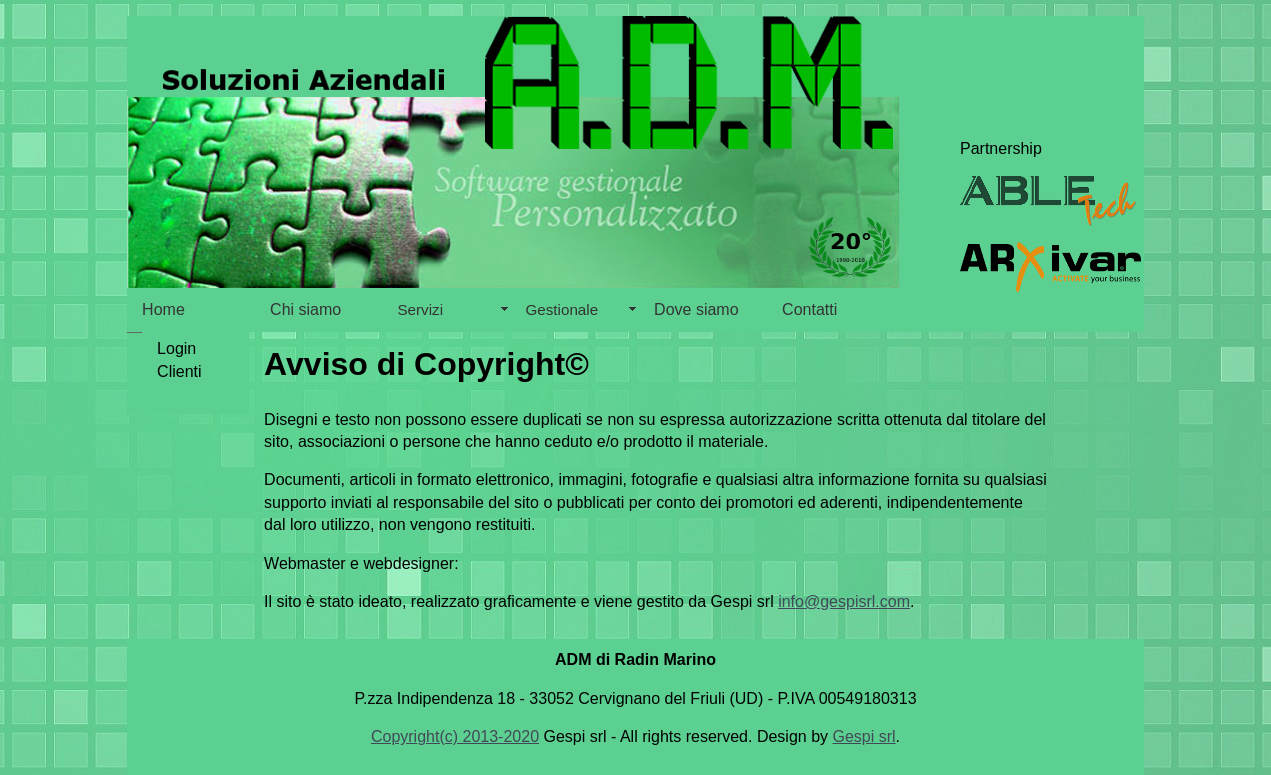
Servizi (420, 309)
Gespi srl (863, 736)
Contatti (809, 309)
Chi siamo (305, 309)
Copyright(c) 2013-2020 (455, 736)
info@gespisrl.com (844, 601)
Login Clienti (159, 359)
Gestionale (561, 309)
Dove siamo (696, 309)
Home (163, 309)
